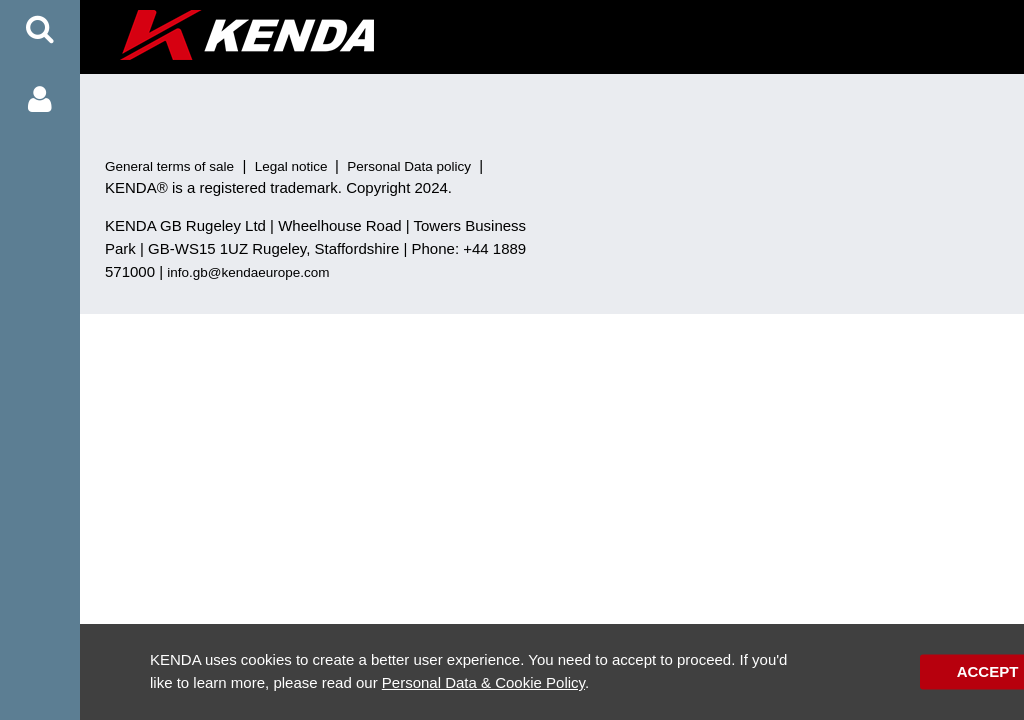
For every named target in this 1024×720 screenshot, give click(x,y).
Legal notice (291, 166)
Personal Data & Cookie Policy (483, 682)
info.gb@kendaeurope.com (248, 272)
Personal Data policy (409, 166)
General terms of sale (169, 166)
